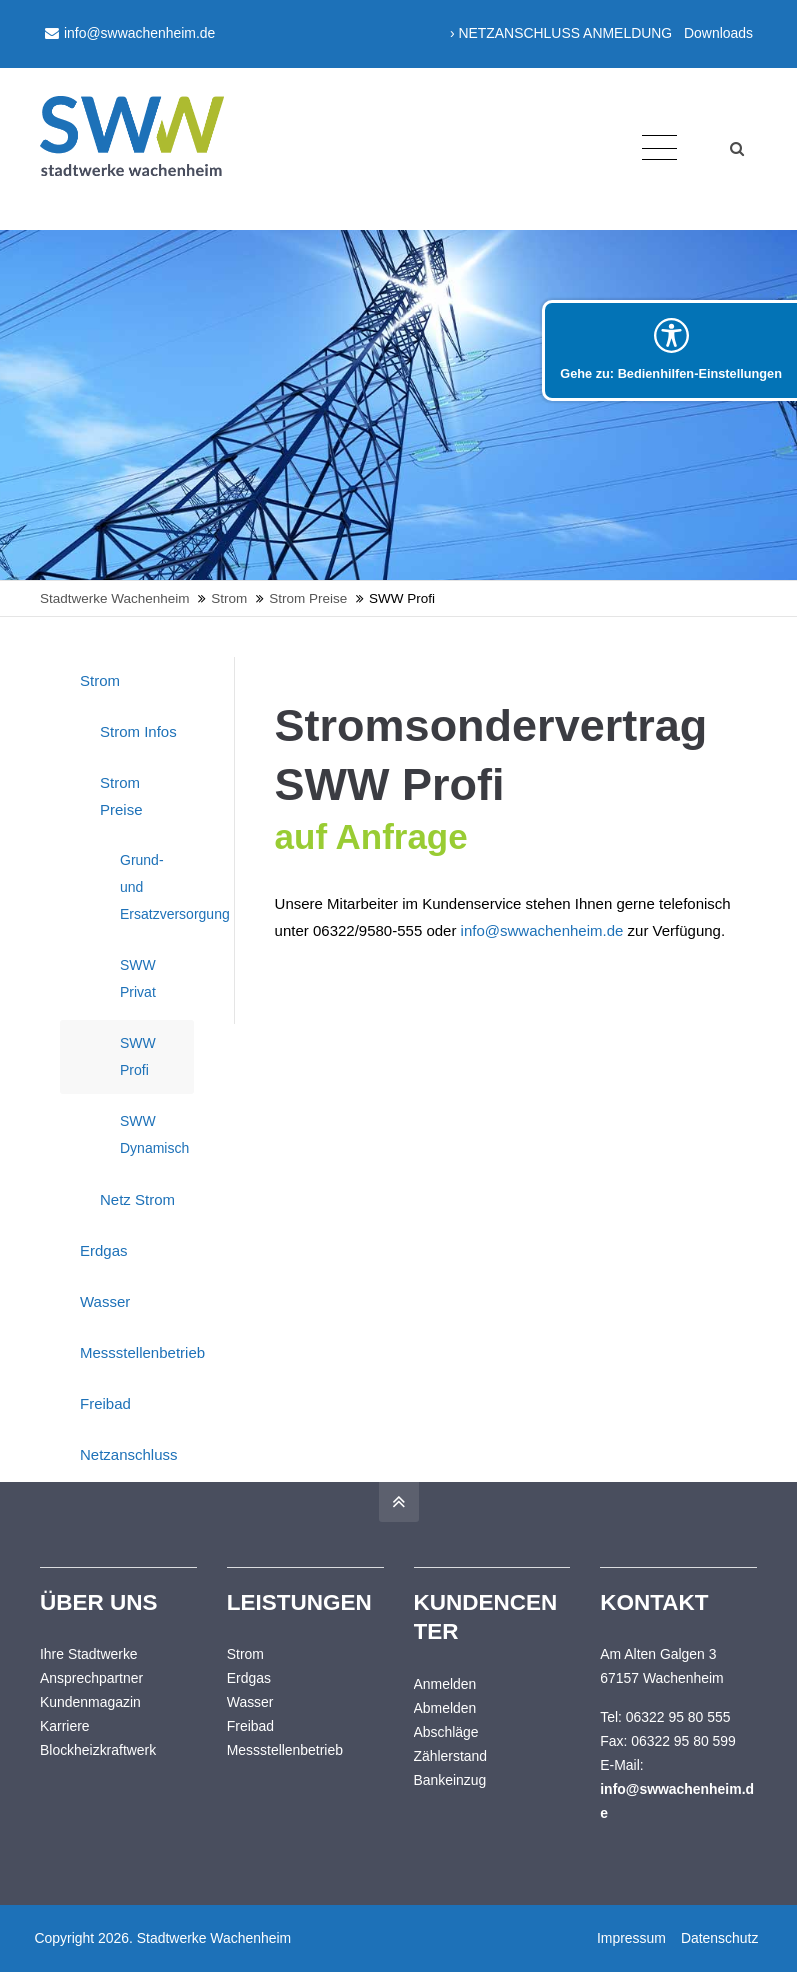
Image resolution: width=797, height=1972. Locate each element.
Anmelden (445, 1684)
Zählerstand (451, 1756)
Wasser (105, 1301)
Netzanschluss (129, 1454)
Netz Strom (137, 1199)
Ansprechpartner (91, 1678)
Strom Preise (121, 796)
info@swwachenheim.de (130, 33)
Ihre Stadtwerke (89, 1654)
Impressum (630, 1938)
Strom (100, 680)
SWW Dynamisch (154, 1134)
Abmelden (445, 1708)
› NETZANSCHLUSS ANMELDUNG (561, 33)
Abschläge (446, 1732)
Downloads (718, 33)
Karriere (65, 1726)
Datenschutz (718, 1938)
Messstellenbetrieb (137, 1352)
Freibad (105, 1403)
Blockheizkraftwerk (98, 1750)
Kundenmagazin (90, 1702)
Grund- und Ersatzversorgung (157, 887)
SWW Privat (138, 978)
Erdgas (104, 1250)
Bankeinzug (450, 1780)
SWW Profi (138, 1056)
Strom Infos (138, 731)
